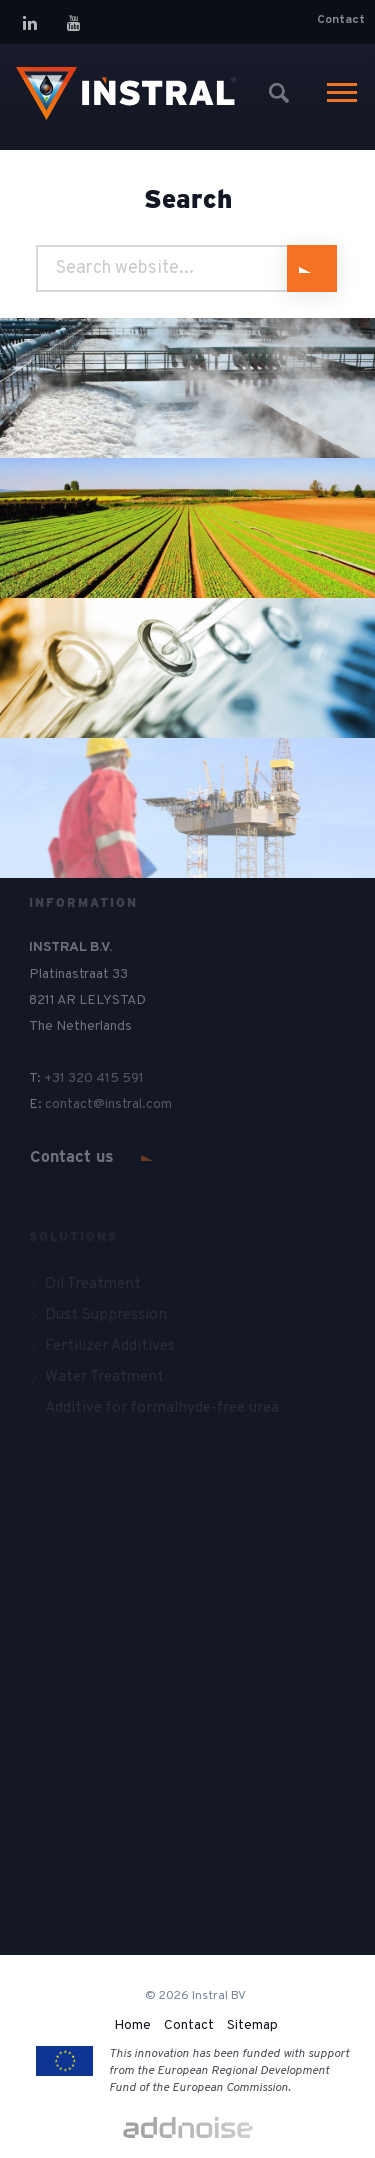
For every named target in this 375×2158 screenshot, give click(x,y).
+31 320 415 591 (94, 1078)
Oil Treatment (93, 1284)
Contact (341, 20)
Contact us (72, 1156)
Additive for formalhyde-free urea (162, 1408)
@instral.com (134, 1104)
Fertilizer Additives (110, 1346)
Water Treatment (104, 1377)
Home (132, 2025)
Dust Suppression (106, 1315)
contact (69, 1104)
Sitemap (252, 2025)
